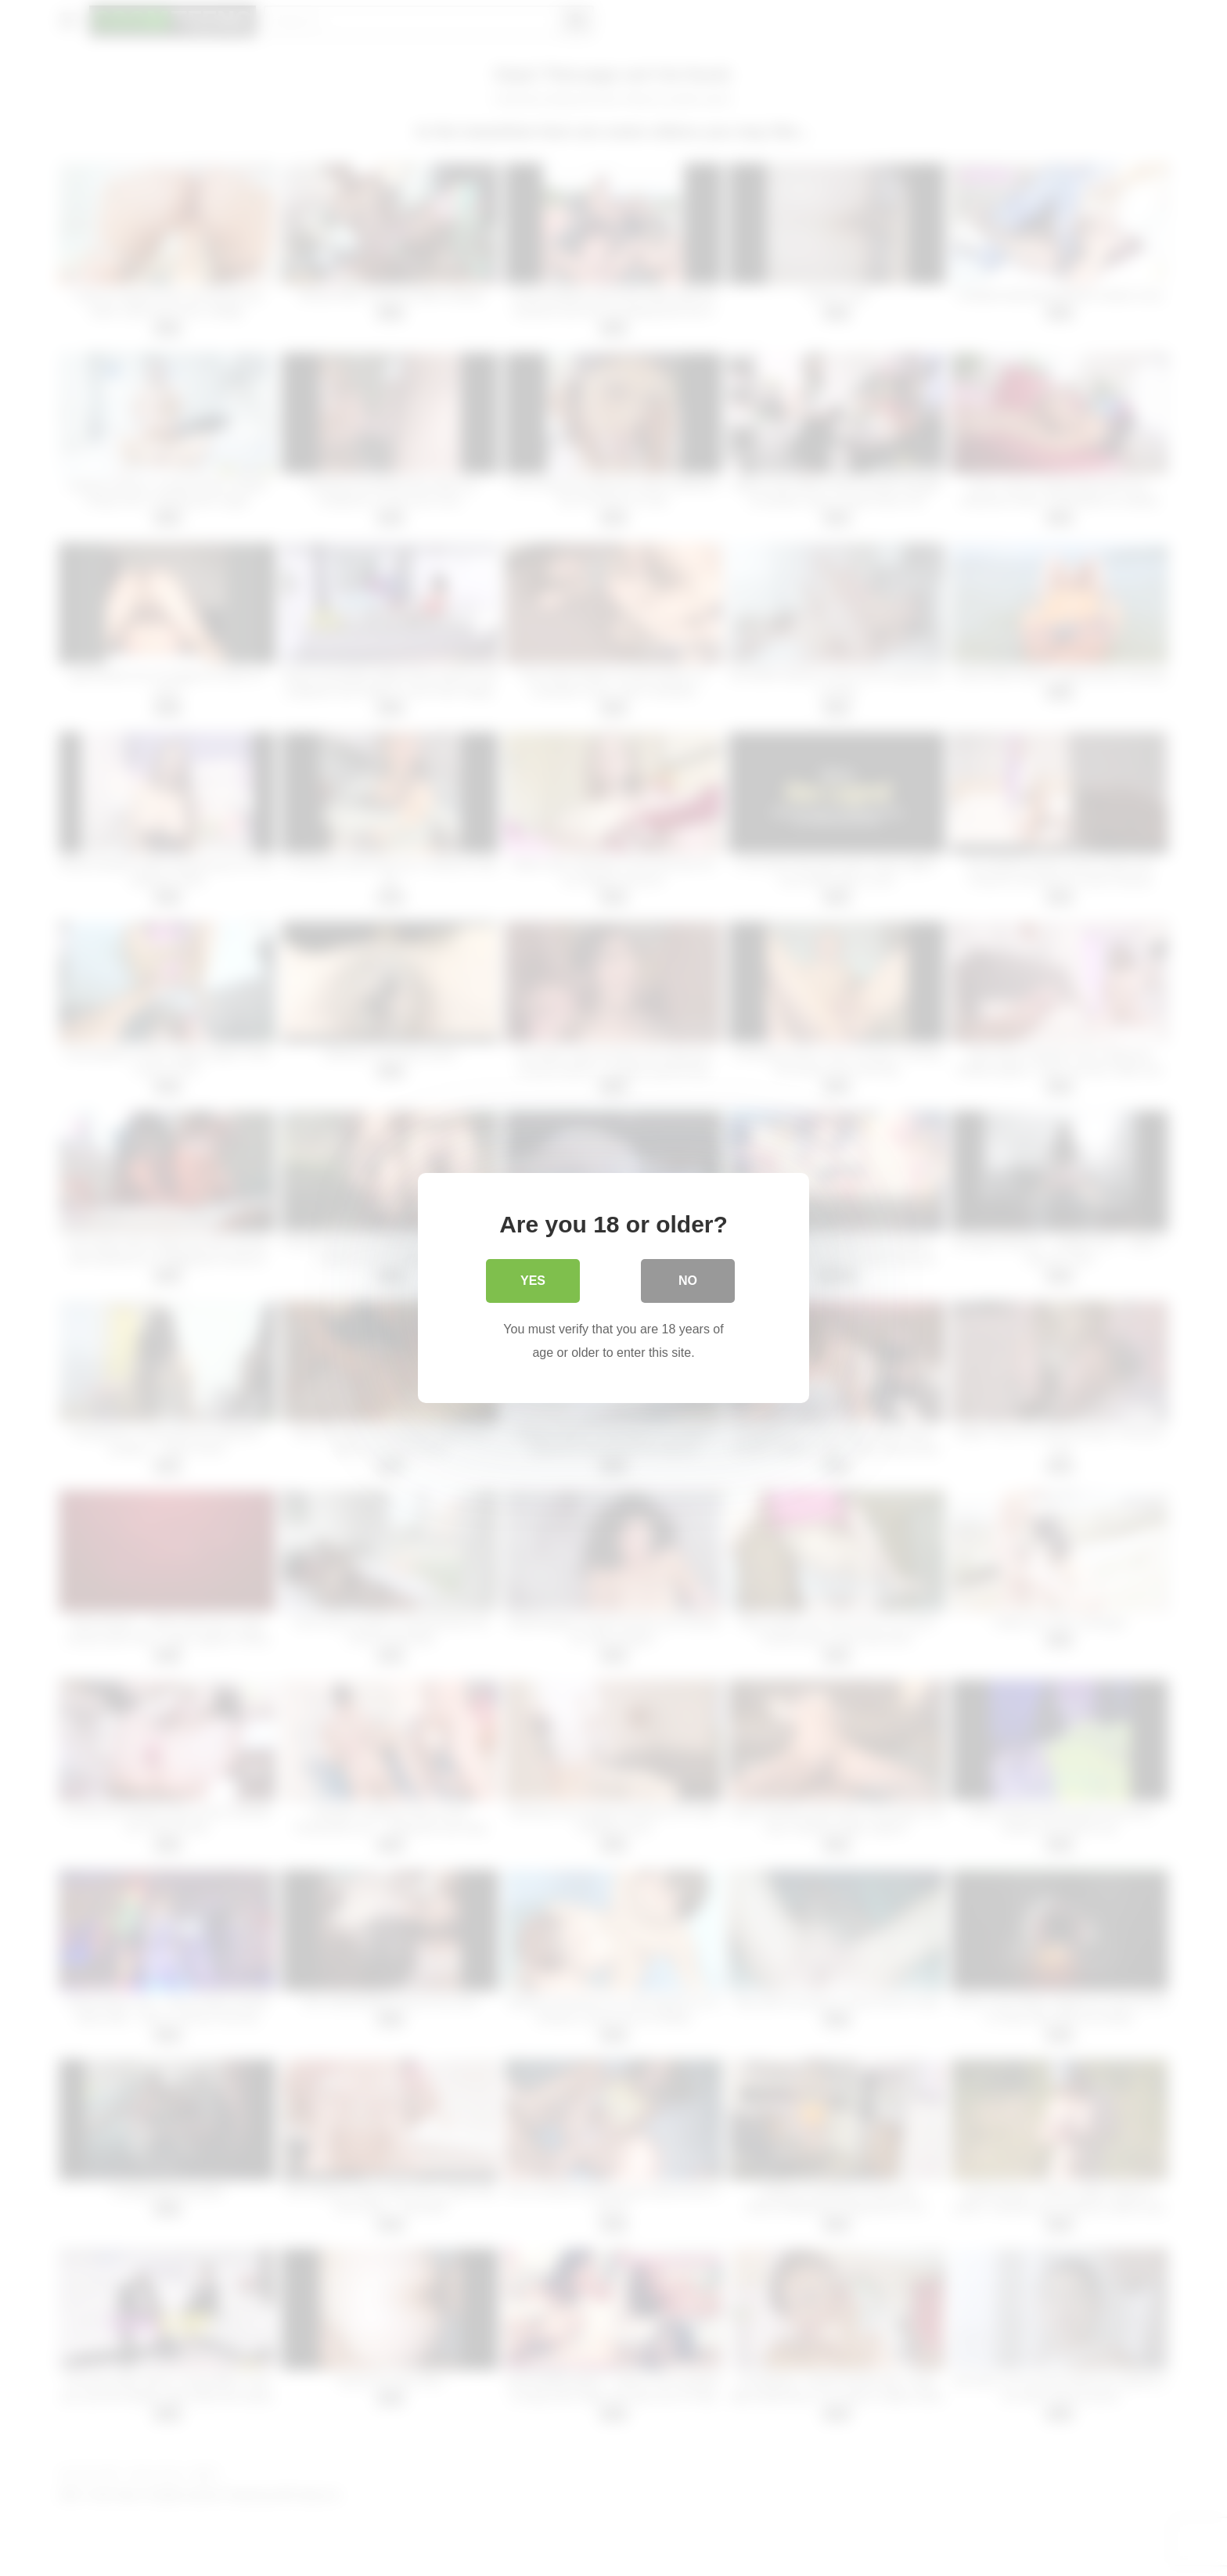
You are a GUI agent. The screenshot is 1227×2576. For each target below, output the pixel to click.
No (687, 1280)
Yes (532, 1280)
